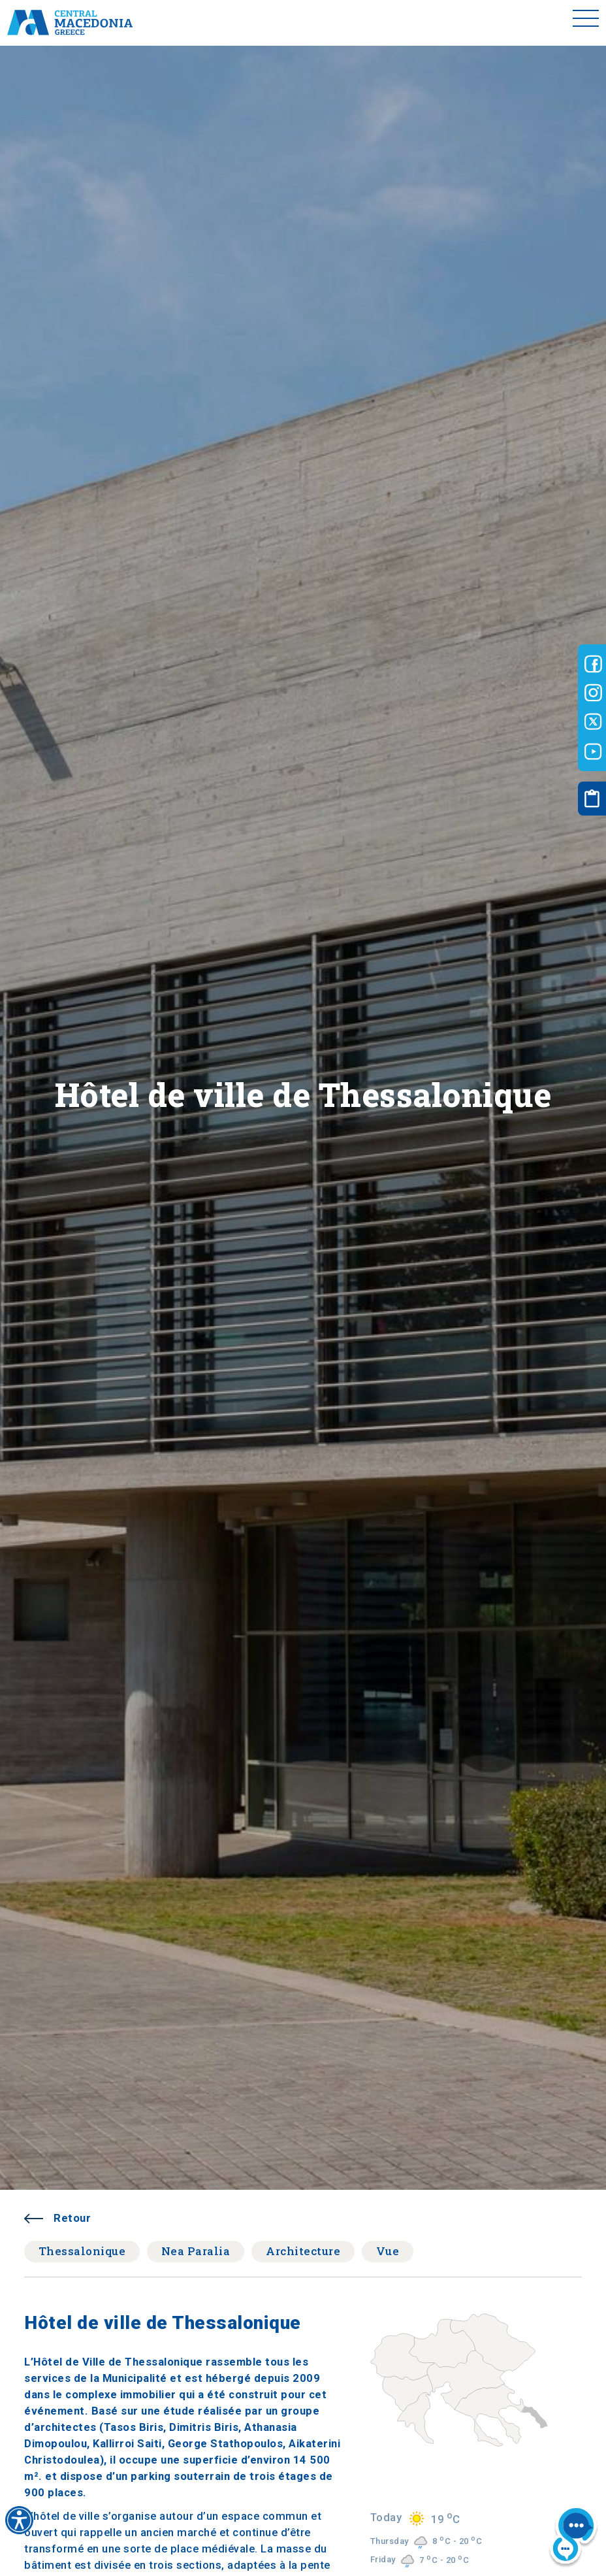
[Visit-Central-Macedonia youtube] (593, 751)
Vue (388, 2251)
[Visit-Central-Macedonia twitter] (593, 722)
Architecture (303, 2251)
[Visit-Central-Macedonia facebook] (593, 664)
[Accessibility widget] (19, 2520)
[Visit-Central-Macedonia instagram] (593, 692)
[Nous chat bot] (573, 2537)
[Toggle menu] (586, 23)
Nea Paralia (196, 2251)
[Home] (70, 23)
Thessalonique (82, 2251)
